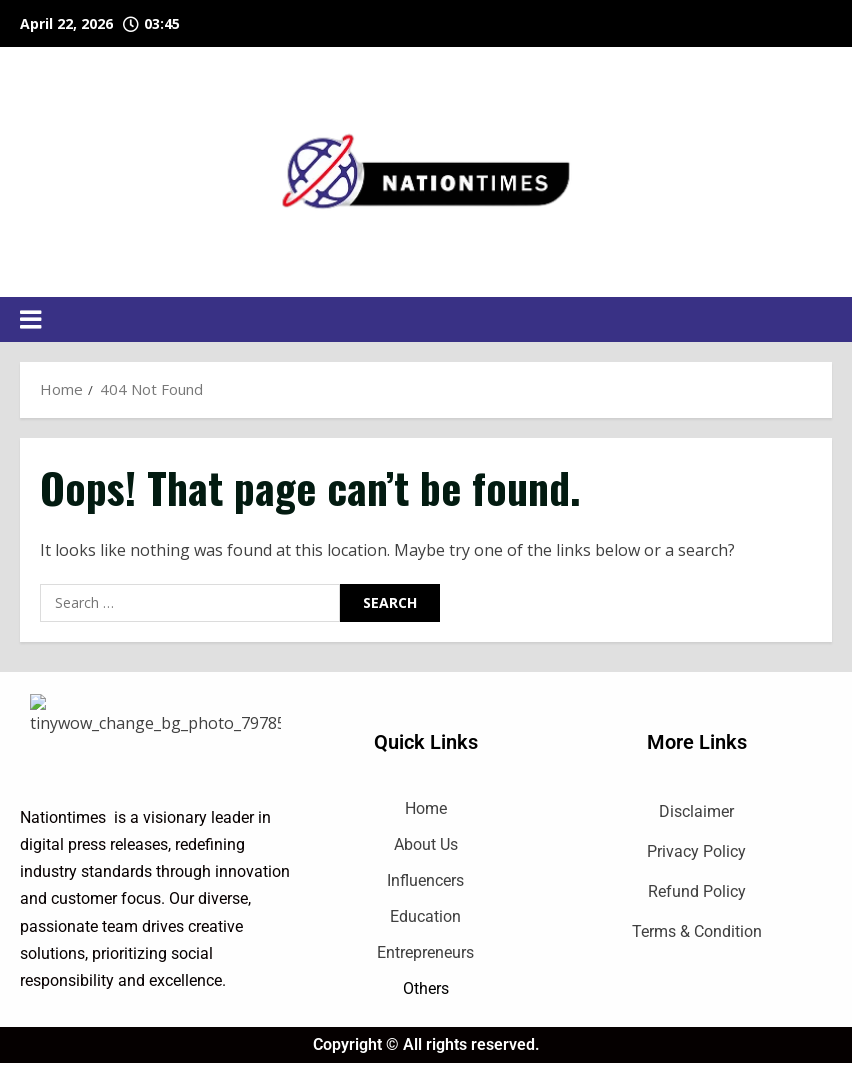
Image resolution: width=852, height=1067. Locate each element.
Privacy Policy (696, 851)
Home (426, 808)
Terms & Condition (697, 931)
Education (425, 916)
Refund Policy (697, 891)
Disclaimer (696, 811)
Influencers (425, 880)
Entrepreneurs (425, 952)
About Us (426, 844)
